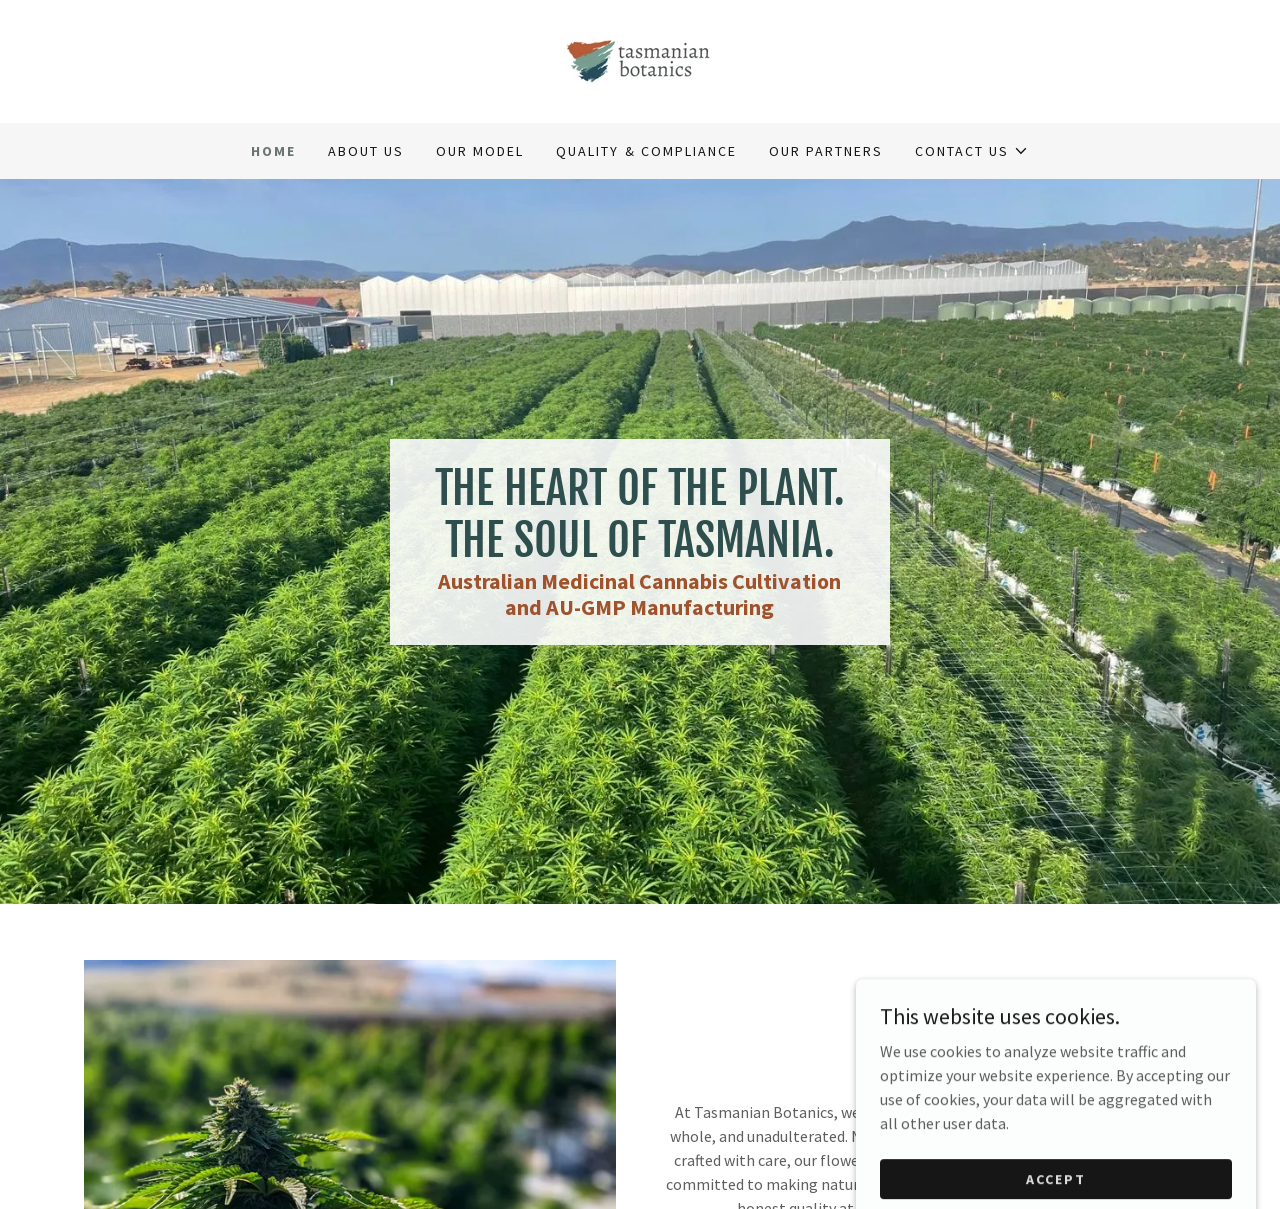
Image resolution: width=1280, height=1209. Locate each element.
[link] (639, 59)
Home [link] (273, 151)
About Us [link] (366, 151)
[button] (972, 151)
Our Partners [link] (826, 151)
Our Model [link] (480, 151)
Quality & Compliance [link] (646, 151)
